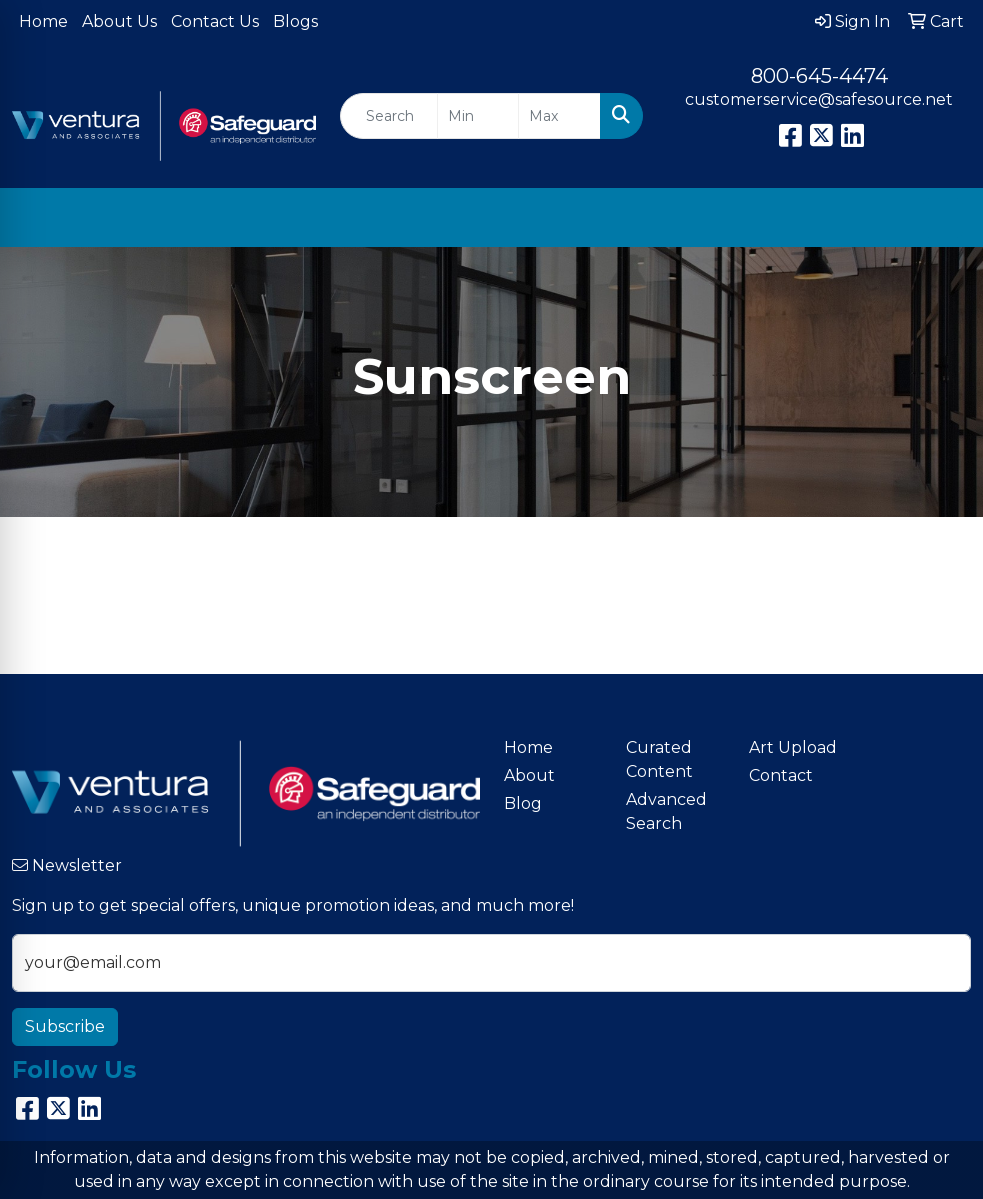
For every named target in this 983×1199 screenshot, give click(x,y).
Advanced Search (666, 811)
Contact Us (215, 21)
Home (43, 21)
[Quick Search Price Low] (478, 116)
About (529, 775)
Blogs (295, 21)
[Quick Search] (389, 116)
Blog (523, 803)
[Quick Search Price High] (559, 116)
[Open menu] (943, 218)
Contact (781, 775)
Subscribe (65, 1026)
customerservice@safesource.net (819, 99)
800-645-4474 (819, 76)
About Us (119, 21)
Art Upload (793, 747)
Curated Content (659, 759)
